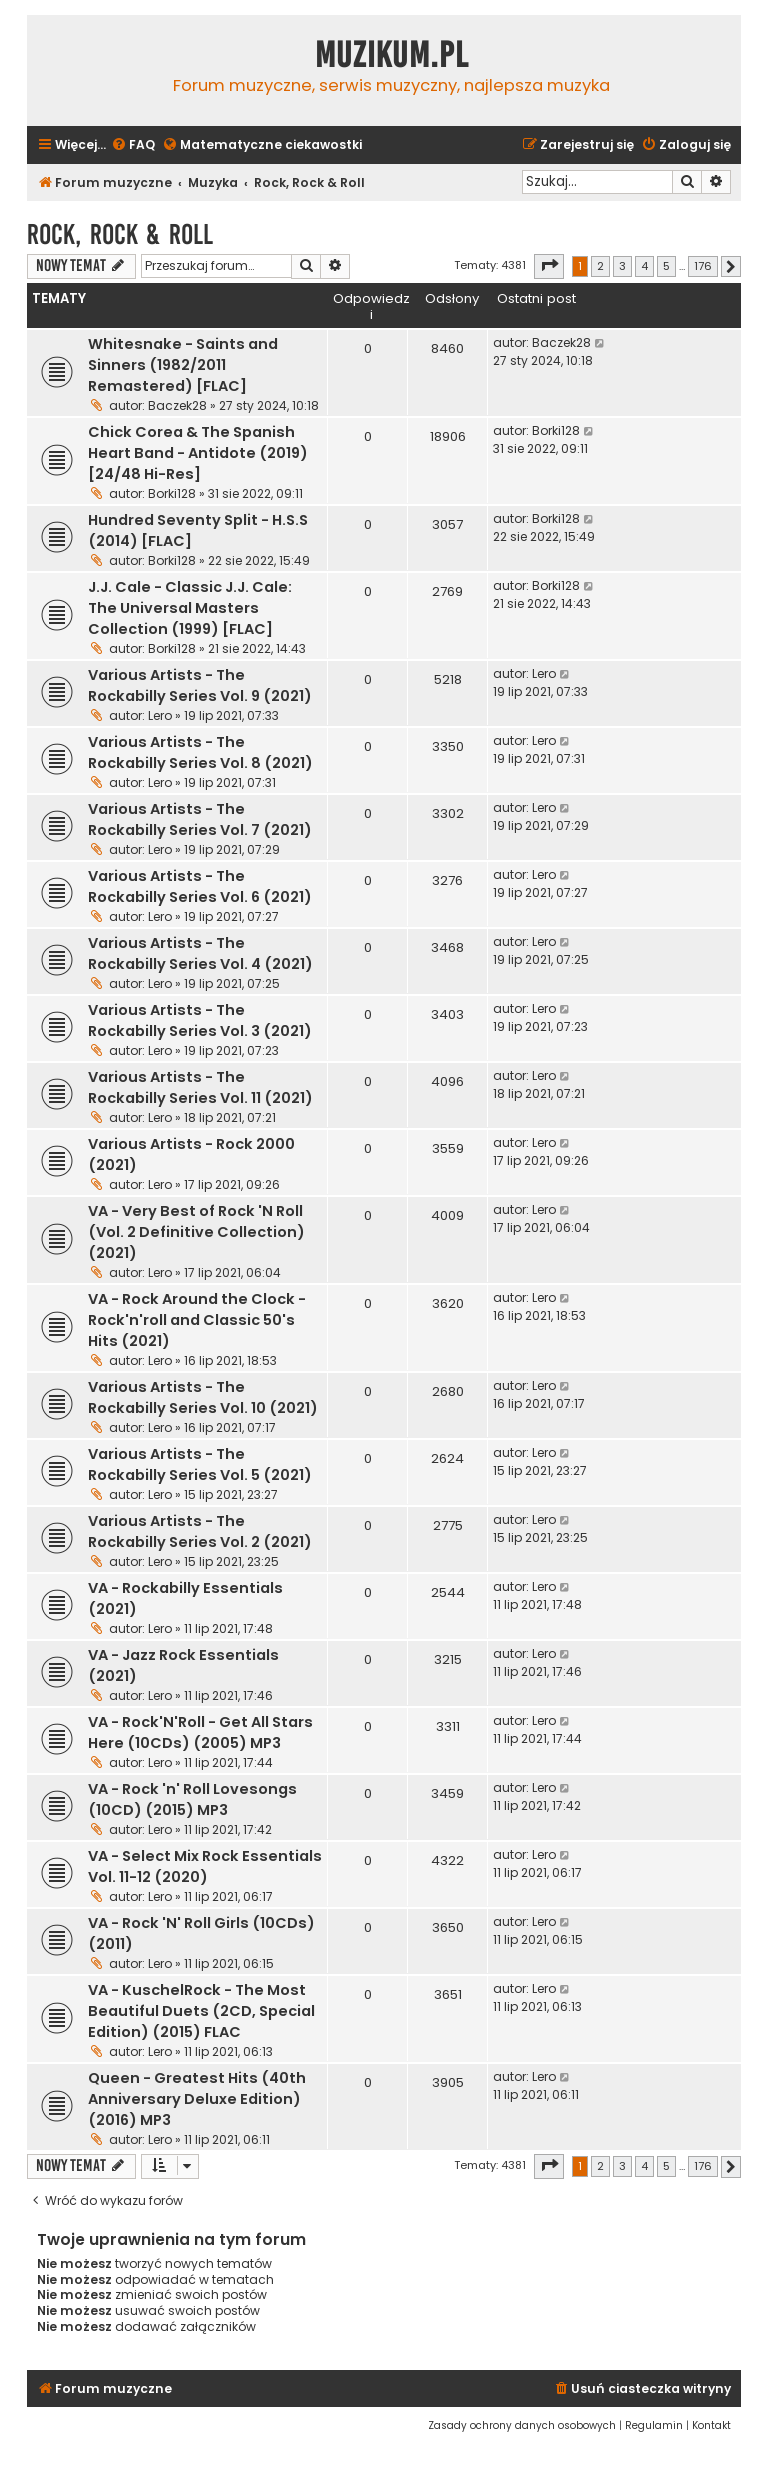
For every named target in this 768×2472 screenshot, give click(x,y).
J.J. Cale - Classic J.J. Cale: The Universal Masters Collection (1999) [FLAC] (190, 608)
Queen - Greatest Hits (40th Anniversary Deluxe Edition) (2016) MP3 (197, 2099)
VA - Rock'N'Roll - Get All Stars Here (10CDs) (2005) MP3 (200, 1732)
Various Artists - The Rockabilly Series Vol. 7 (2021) (200, 819)
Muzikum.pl (392, 55)
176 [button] (703, 266)
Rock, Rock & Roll (120, 234)
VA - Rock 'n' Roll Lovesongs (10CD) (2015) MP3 (192, 1799)
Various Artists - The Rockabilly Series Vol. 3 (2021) (200, 1020)
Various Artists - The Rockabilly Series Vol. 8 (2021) (200, 752)
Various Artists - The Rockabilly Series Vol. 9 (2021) (200, 685)
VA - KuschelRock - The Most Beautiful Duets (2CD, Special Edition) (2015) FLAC (201, 2011)
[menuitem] (133, 145)
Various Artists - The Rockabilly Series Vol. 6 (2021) (200, 886)
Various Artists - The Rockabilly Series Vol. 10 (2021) (203, 1397)
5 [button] (666, 266)
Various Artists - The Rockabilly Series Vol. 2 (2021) (200, 1531)
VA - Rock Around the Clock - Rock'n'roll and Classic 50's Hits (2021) (197, 1320)
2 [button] (600, 266)
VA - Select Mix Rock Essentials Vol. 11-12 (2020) (205, 1866)
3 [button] (622, 266)
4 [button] (644, 266)
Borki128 (172, 493)
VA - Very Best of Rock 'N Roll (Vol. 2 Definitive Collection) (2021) (196, 1232)
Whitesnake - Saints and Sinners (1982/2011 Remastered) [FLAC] (183, 365)
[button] (549, 266)
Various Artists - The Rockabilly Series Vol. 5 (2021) (200, 1464)
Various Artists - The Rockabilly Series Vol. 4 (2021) (200, 953)
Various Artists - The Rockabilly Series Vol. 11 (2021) (200, 1087)
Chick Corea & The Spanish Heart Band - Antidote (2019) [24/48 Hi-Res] (198, 453)
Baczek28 (177, 405)
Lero (160, 715)
